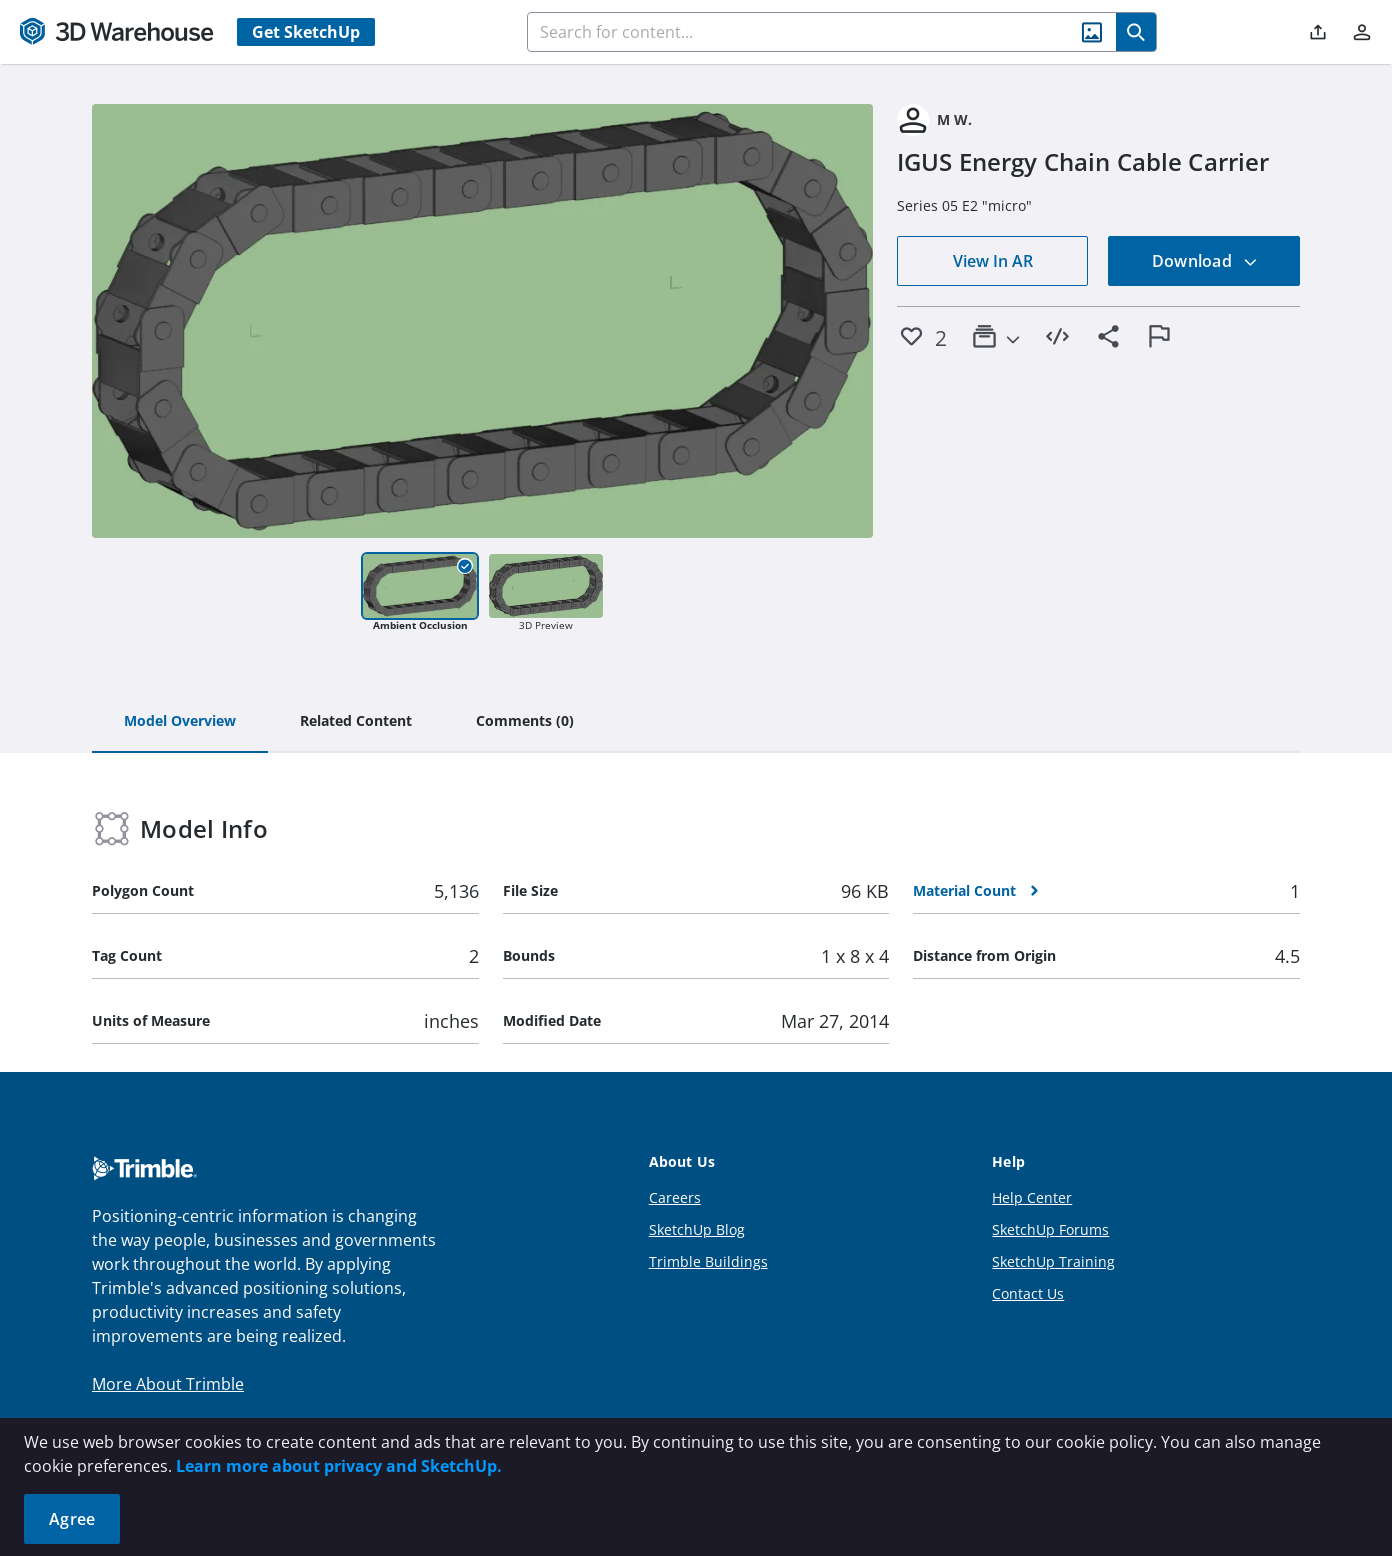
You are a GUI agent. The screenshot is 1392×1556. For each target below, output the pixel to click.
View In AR (993, 261)
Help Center (1032, 1197)
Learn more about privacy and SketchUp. (339, 1466)
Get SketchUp (306, 32)
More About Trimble (168, 1384)
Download (1205, 261)
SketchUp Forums (1050, 1229)
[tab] (180, 722)
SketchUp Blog (697, 1229)
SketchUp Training (1053, 1261)
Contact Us (1028, 1293)
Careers (675, 1197)
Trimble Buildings (708, 1261)
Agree (72, 1519)
